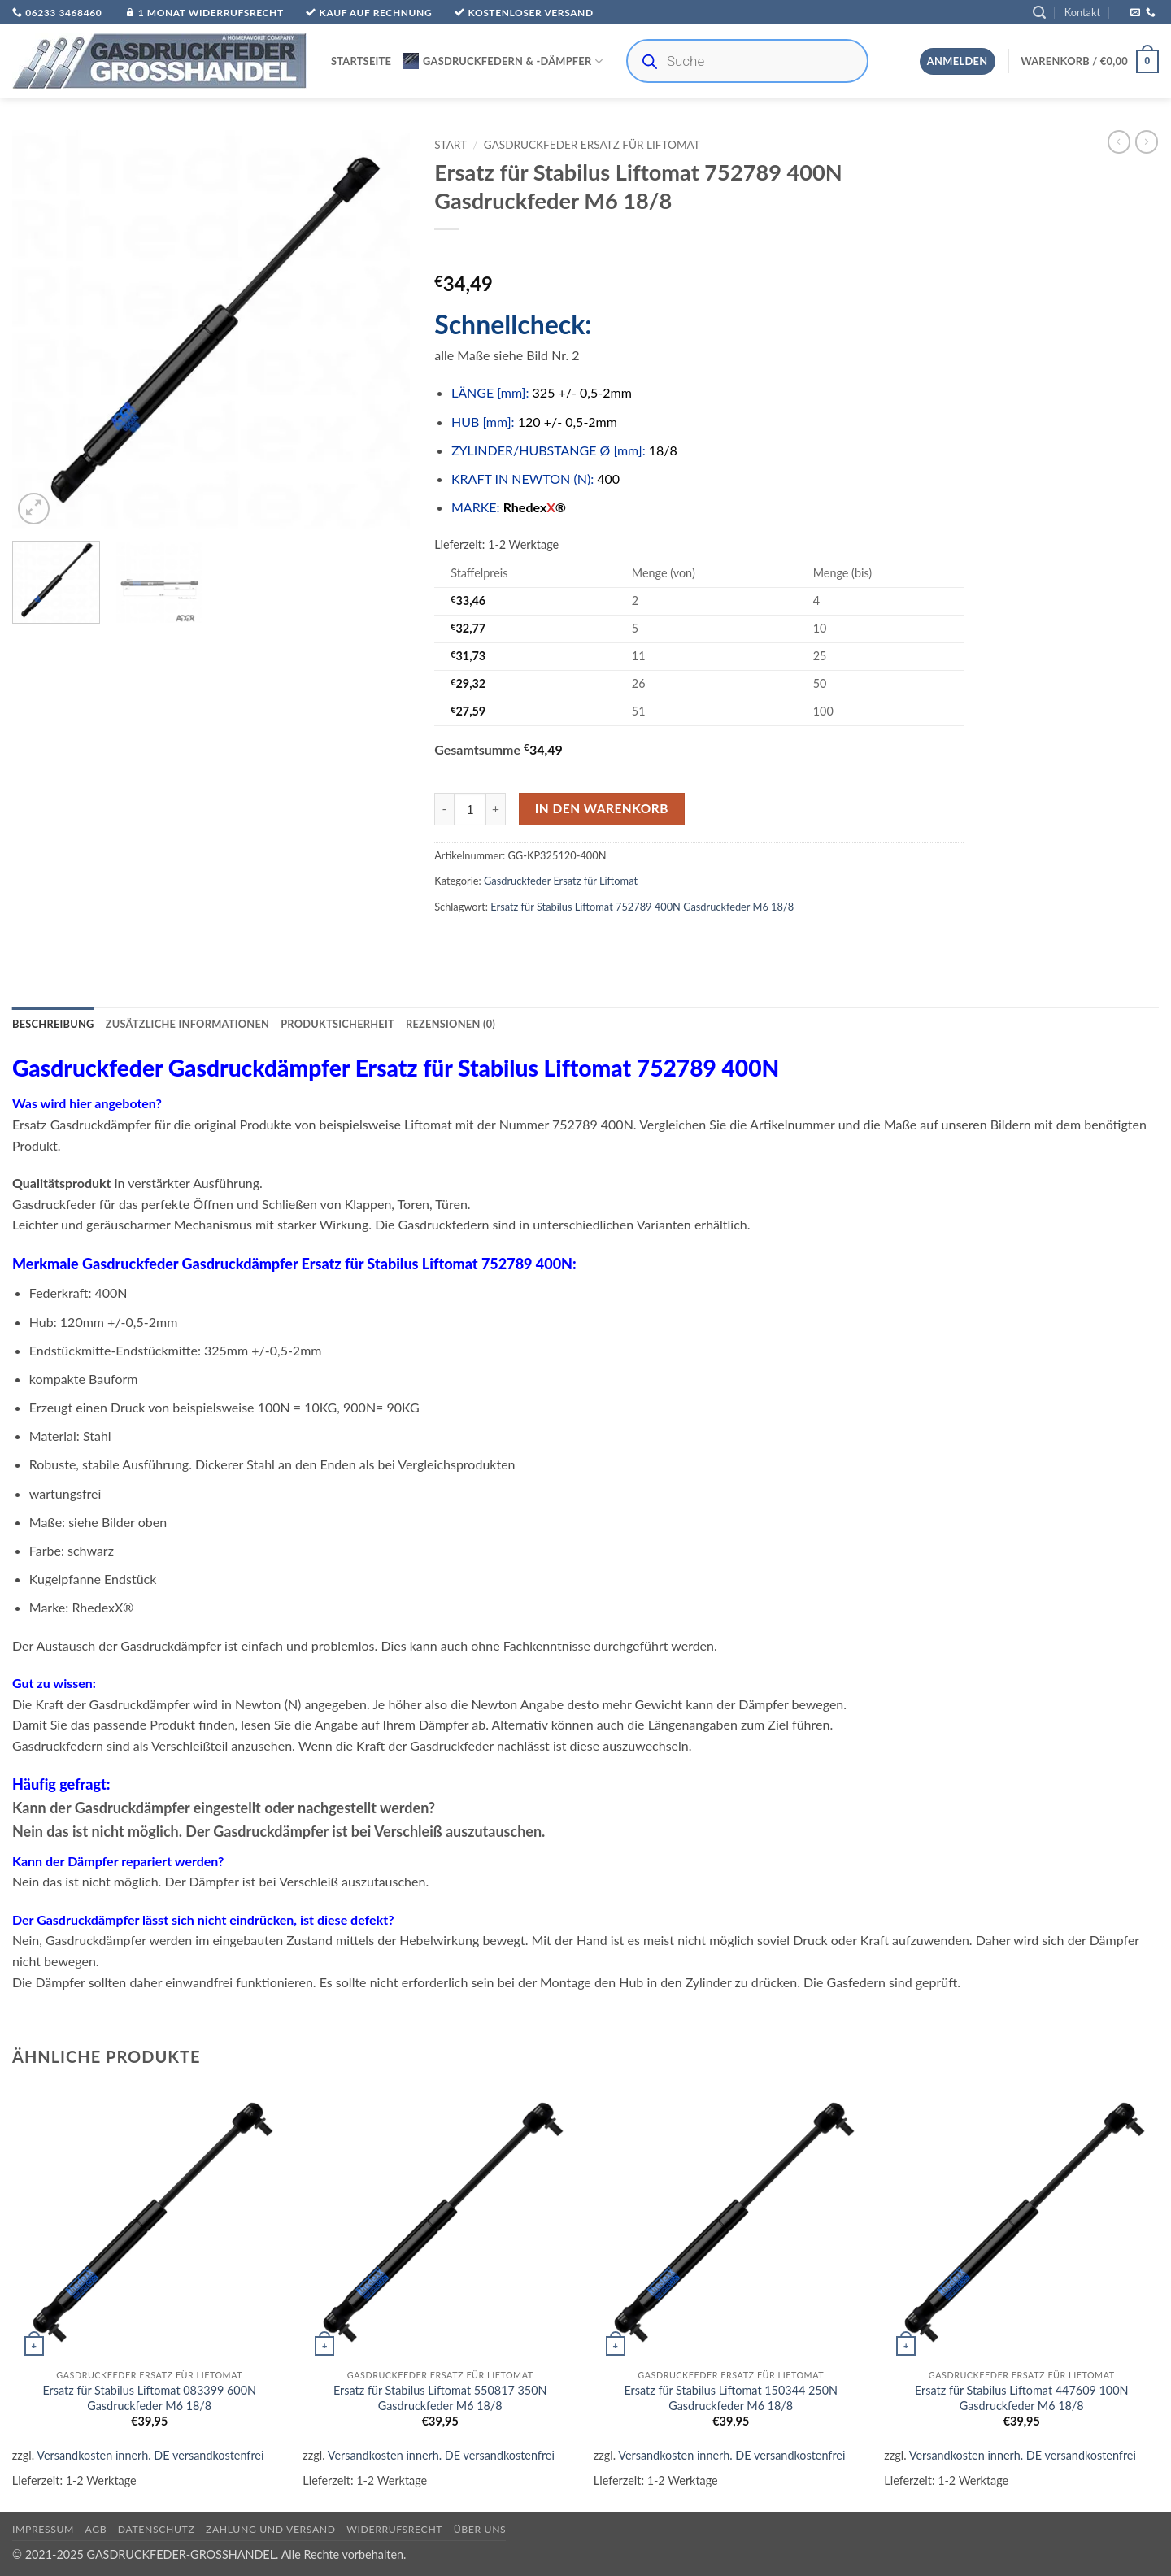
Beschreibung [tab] (53, 1023)
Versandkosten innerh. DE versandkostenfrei (150, 2455)
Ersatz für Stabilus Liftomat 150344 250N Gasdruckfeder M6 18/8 (731, 2398)
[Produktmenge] (470, 809)
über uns (480, 2529)
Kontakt (1082, 12)
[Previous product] (1146, 141)
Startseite (361, 60)
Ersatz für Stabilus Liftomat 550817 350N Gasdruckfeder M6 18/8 (440, 2398)
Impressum (43, 2529)
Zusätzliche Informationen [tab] (187, 1023)
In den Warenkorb (601, 808)
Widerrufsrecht (394, 2529)
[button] (1039, 12)
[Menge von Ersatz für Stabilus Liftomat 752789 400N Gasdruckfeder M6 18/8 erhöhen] (496, 809)
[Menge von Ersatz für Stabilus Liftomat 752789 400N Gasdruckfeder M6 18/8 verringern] (444, 809)
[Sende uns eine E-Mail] (1135, 13)
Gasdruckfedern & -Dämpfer (503, 61)
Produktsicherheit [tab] (337, 1023)
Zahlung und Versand (271, 2529)
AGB (96, 2529)
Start (450, 144)
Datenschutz (156, 2529)
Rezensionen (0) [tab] (450, 1023)
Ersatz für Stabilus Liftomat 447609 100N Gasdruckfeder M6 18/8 (1022, 2398)
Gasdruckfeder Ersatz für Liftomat (592, 144)
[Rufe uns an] (1151, 13)
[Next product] (1119, 141)
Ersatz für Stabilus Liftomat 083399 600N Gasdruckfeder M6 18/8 (149, 2398)
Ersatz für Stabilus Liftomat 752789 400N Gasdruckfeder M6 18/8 (642, 906)
